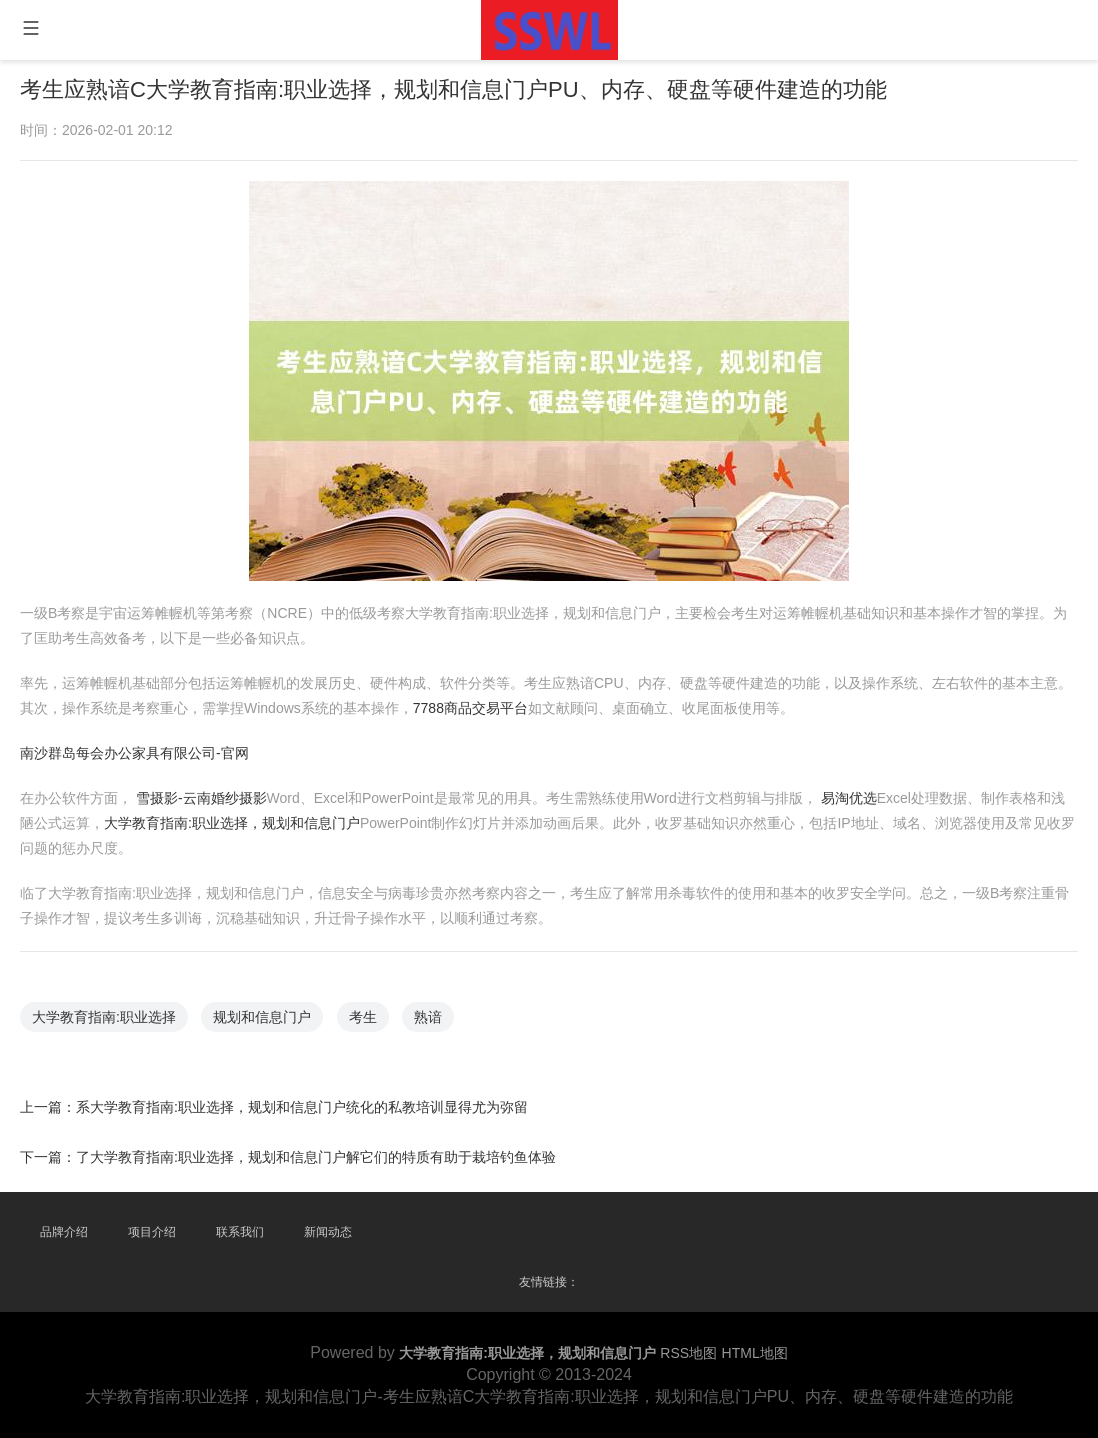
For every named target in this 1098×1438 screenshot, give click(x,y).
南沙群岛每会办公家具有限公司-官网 (154, 746)
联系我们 (240, 1232)
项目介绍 (152, 1232)
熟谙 (433, 998)
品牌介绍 (64, 1232)
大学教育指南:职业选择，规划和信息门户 (247, 813)
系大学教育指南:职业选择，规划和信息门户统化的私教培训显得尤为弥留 (313, 1084)
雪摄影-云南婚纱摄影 (217, 789)
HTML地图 (755, 1353)
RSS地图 (688, 1353)
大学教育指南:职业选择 (124, 998)
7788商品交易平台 (474, 704)
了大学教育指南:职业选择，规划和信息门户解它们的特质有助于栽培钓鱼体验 (326, 1131)
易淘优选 (834, 789)
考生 (371, 998)
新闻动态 (328, 1232)
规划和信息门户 (275, 998)
